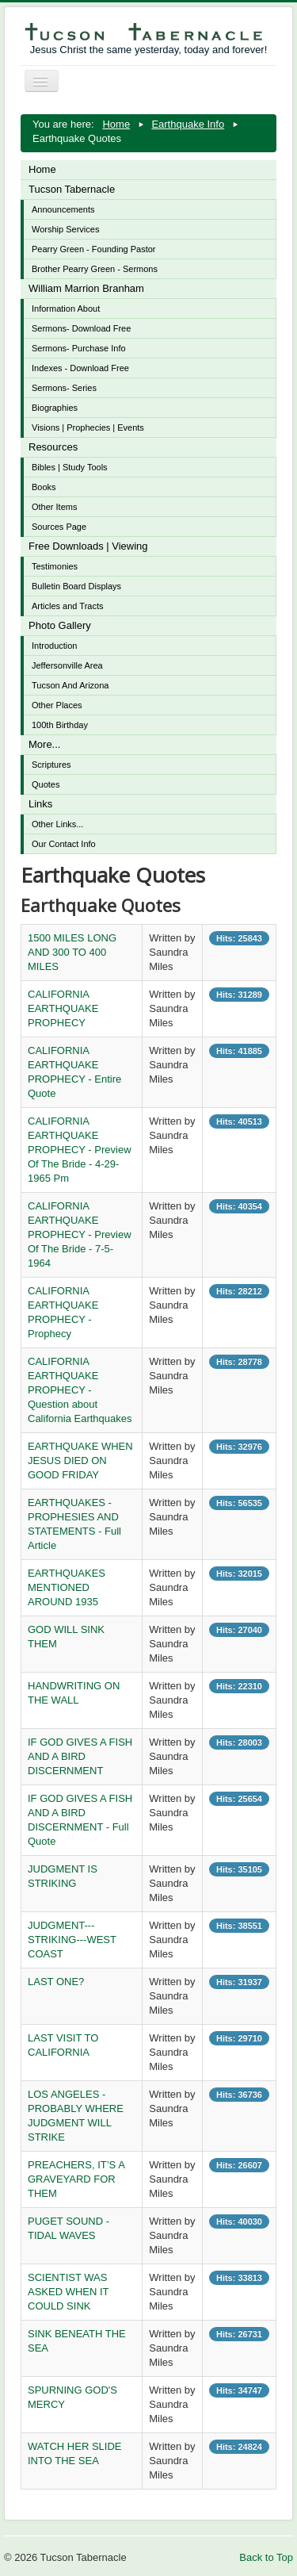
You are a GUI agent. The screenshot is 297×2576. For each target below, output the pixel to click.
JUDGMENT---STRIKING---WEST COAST (72, 1939)
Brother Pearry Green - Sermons (95, 269)
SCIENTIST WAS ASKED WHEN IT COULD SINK (68, 2291)
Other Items (54, 507)
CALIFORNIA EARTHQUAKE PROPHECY (63, 1008)
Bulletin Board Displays (76, 586)
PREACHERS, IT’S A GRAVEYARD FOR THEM (76, 2179)
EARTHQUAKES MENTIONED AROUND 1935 (66, 1587)
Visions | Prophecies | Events (88, 427)
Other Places (57, 705)
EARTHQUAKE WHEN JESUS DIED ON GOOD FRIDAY (80, 1460)
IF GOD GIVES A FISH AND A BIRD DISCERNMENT (80, 1756)
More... (44, 744)
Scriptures (51, 764)
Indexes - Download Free (80, 368)
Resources (53, 447)
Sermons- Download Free (81, 328)
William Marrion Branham (86, 288)
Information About (66, 308)
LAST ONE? (56, 1982)
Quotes (45, 784)
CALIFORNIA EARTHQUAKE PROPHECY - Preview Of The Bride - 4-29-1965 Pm (79, 1149)
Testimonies (55, 566)
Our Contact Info (64, 844)
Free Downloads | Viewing (88, 546)
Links (40, 804)
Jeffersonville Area (67, 665)
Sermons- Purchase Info (79, 348)
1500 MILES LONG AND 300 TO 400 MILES (72, 952)
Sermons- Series (64, 388)
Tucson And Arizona (70, 685)
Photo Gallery (60, 625)
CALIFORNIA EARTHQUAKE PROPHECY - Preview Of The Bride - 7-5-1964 (79, 1234)
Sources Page (59, 526)
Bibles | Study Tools (70, 467)
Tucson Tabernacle (72, 189)
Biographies (55, 407)
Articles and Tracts (67, 606)
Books (44, 487)
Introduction (54, 645)
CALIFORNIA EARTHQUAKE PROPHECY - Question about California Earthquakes (80, 1389)
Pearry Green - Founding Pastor (94, 249)
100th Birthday (60, 725)
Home (42, 169)
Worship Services (65, 229)
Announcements (63, 209)
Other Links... (57, 824)
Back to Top (266, 2557)
